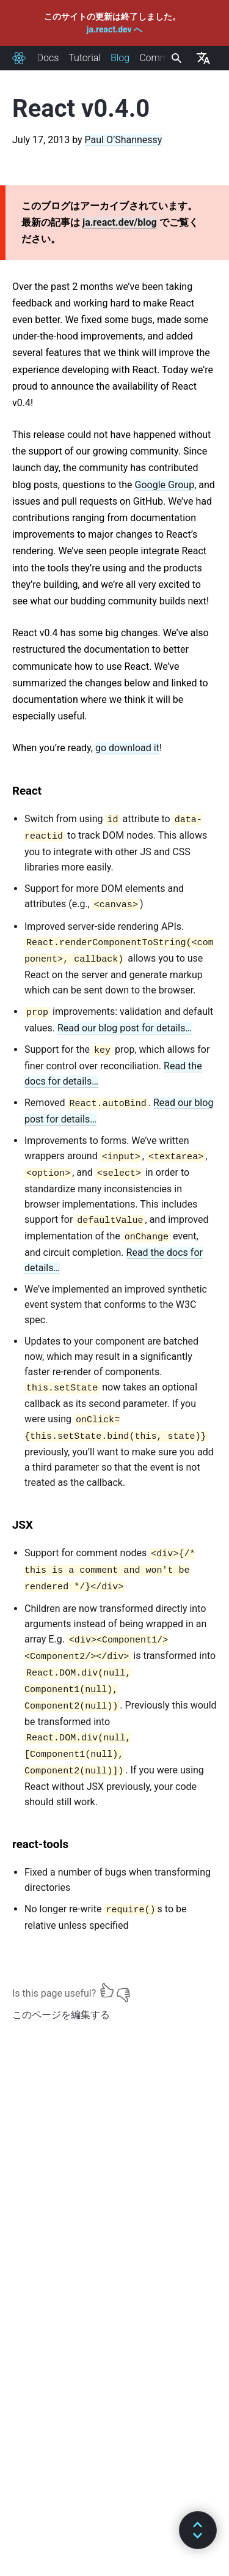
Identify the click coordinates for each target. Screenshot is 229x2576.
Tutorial (84, 58)
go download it (127, 748)
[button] (198, 2530)
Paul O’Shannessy (123, 140)
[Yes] (107, 1990)
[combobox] (175, 58)
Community (164, 58)
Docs (48, 58)
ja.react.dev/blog (119, 222)
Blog (120, 58)
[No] (123, 1990)
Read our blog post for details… (124, 1028)
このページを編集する (61, 2015)
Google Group (165, 485)
